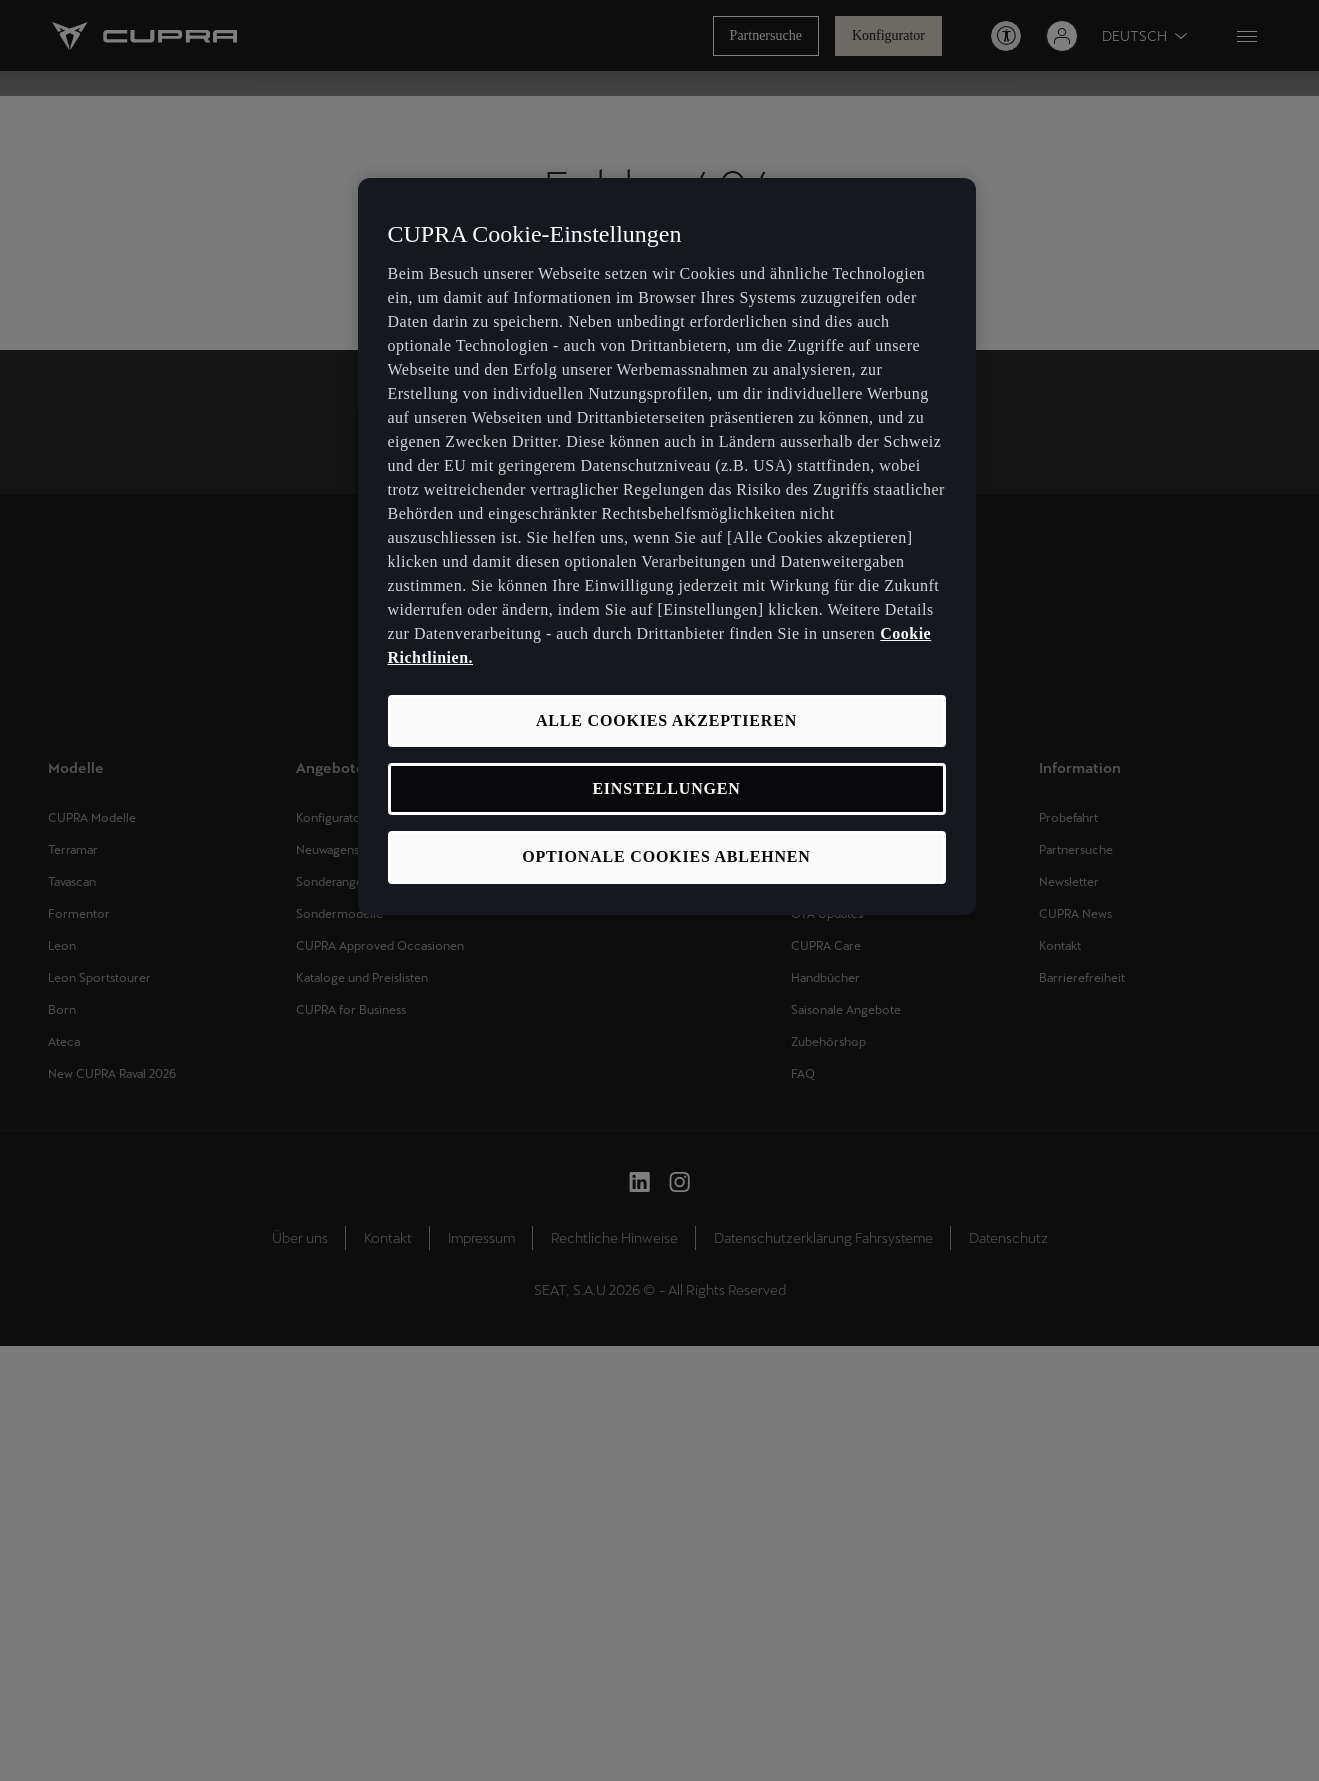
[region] (667, 546)
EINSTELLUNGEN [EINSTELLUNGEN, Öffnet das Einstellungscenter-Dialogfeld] (666, 788)
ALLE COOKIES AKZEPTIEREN (666, 720)
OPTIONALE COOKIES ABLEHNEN (666, 856)
